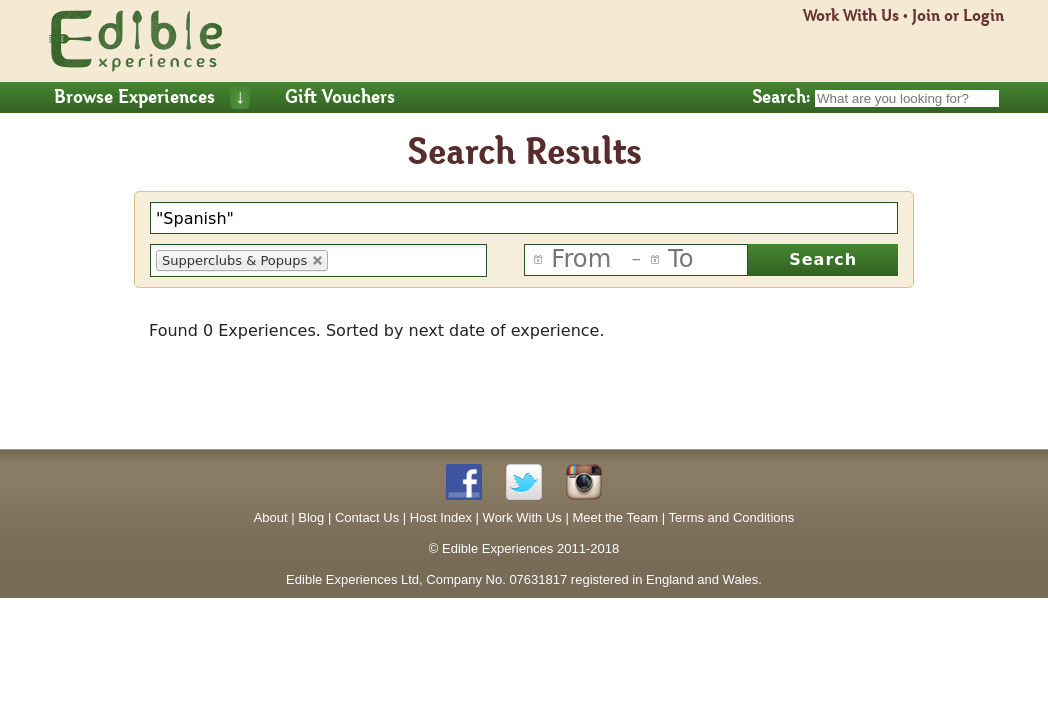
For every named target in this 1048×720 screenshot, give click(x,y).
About (271, 517)
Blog (311, 517)
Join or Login (958, 15)
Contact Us (367, 517)
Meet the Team (615, 517)
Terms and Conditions (732, 517)
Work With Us (851, 15)
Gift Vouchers (340, 97)
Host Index (441, 517)
